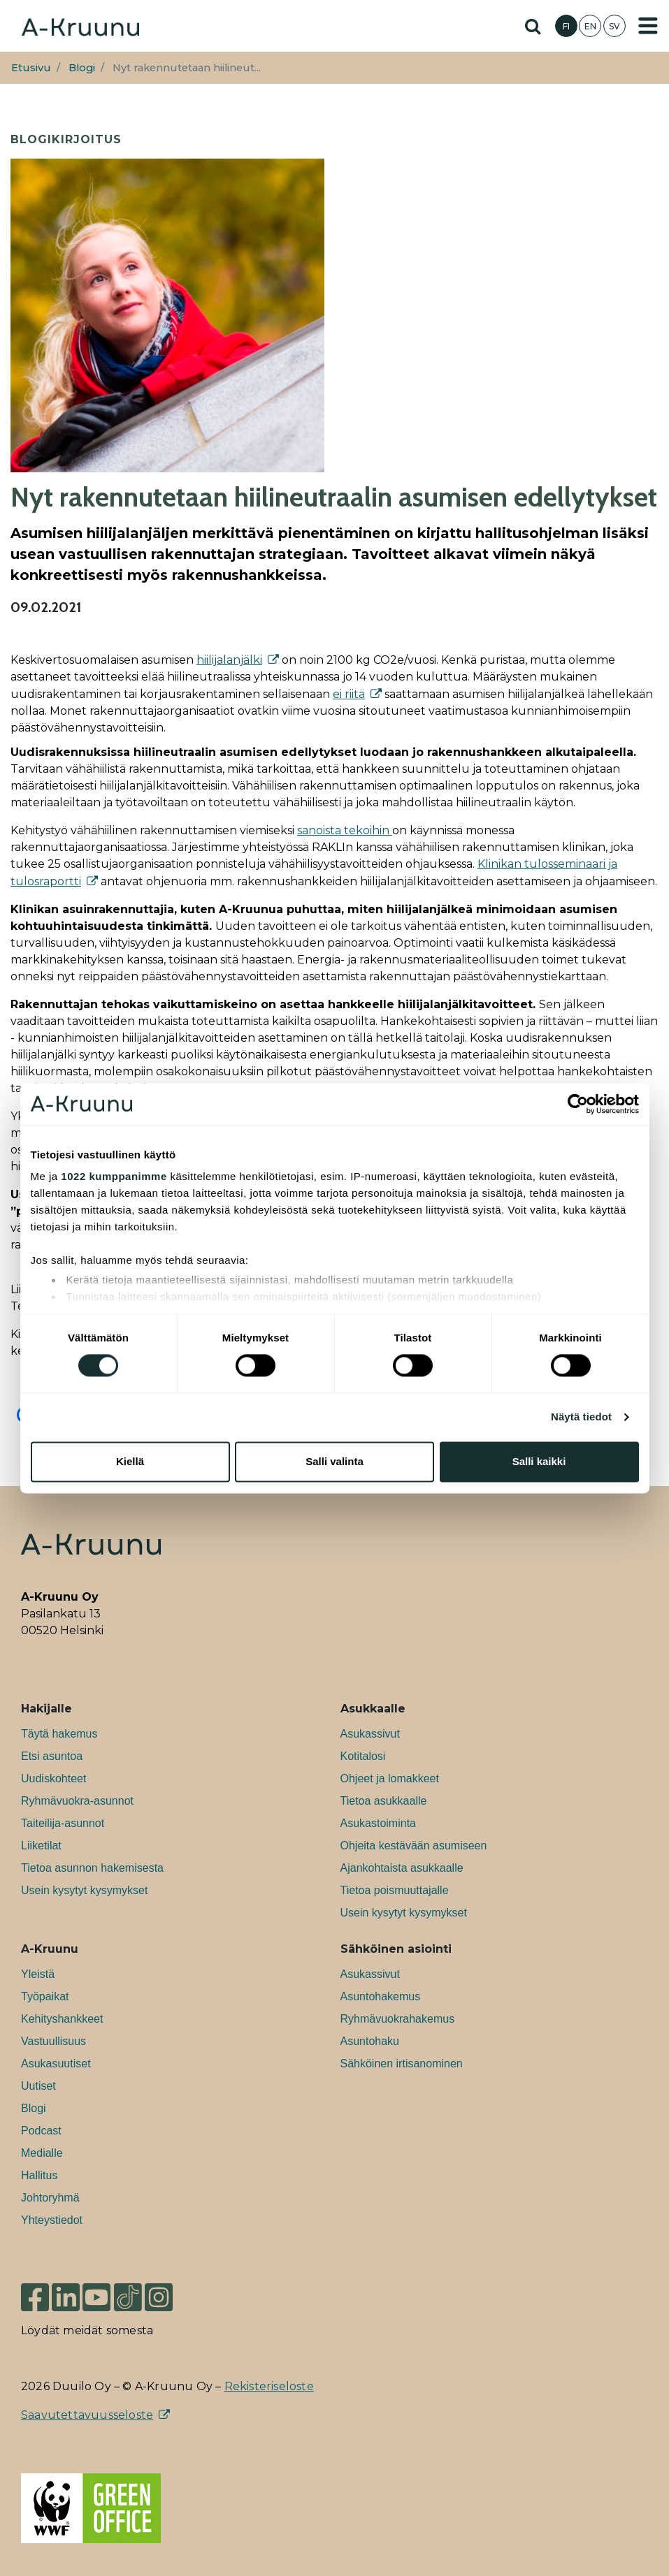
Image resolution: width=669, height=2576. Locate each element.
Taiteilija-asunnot (62, 1823)
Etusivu (31, 67)
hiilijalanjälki (229, 660)
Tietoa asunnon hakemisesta (92, 1868)
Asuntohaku (370, 2041)
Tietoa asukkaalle (383, 1801)
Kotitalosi (363, 1756)
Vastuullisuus (53, 2041)
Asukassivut (370, 1734)
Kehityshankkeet (62, 2019)
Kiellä (130, 1461)
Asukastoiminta (378, 1823)
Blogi (82, 67)
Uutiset (38, 2086)
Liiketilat (41, 1845)
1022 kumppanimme (113, 1176)
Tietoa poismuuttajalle (394, 1890)
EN (590, 26)
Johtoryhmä (50, 2198)
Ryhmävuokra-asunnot (77, 1801)
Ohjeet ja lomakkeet (389, 1778)
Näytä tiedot (581, 1417)
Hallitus (39, 2175)
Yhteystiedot (51, 2220)
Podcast (41, 2131)
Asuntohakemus (380, 1996)
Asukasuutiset (56, 2063)
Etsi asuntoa (51, 1756)
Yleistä (38, 1974)
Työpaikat (45, 1996)
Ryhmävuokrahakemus (397, 2019)
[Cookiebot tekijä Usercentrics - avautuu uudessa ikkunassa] (578, 1103)
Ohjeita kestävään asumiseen (413, 1845)
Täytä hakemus (59, 1734)
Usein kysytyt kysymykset (84, 1890)
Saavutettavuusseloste (87, 2415)
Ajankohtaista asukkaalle (401, 1868)
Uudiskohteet (53, 1778)
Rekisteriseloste (269, 2386)
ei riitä (349, 694)
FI (566, 26)
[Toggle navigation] (648, 25)
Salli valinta (334, 1461)
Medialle (42, 2153)
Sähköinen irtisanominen (401, 2063)
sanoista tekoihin (344, 830)
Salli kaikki (539, 1461)
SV (614, 26)
